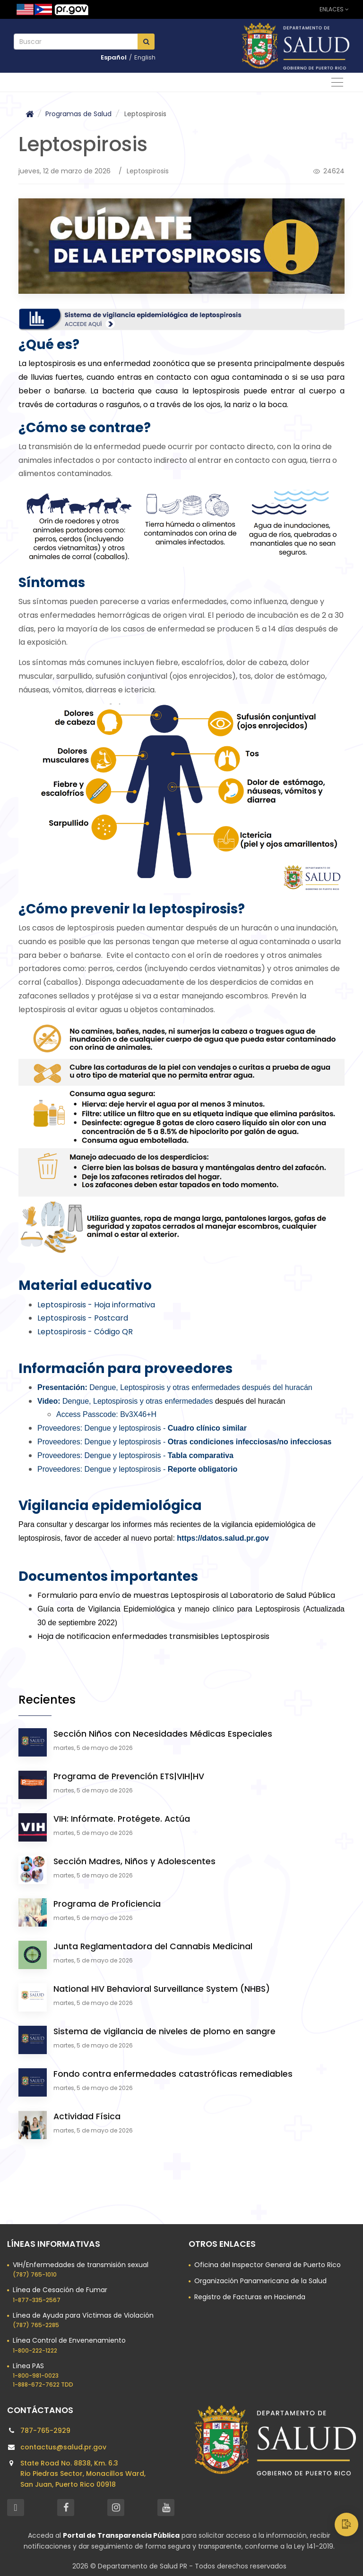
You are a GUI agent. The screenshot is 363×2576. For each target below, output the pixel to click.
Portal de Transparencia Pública (121, 2535)
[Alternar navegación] (337, 82)
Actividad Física (87, 2116)
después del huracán (172, 1401)
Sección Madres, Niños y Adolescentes (134, 1861)
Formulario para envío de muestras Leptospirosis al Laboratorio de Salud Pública (186, 1595)
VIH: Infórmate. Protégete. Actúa (121, 1819)
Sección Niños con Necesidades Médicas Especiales (162, 1734)
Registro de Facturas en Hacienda (249, 2297)
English (145, 57)
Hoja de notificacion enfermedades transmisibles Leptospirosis (153, 1636)
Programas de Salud (78, 114)
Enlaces (334, 9)
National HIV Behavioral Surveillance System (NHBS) (161, 1989)
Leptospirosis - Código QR (85, 1331)
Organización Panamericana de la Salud (260, 2281)
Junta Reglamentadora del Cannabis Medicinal (152, 1946)
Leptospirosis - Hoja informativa (96, 1304)
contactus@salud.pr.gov (63, 2447)
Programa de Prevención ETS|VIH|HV (128, 1776)
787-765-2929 (45, 2430)
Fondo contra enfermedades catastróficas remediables (173, 2074)
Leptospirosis (148, 171)
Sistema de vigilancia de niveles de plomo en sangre (164, 2031)
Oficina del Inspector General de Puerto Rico (267, 2264)
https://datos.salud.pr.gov (223, 1538)
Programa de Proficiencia (107, 1904)
